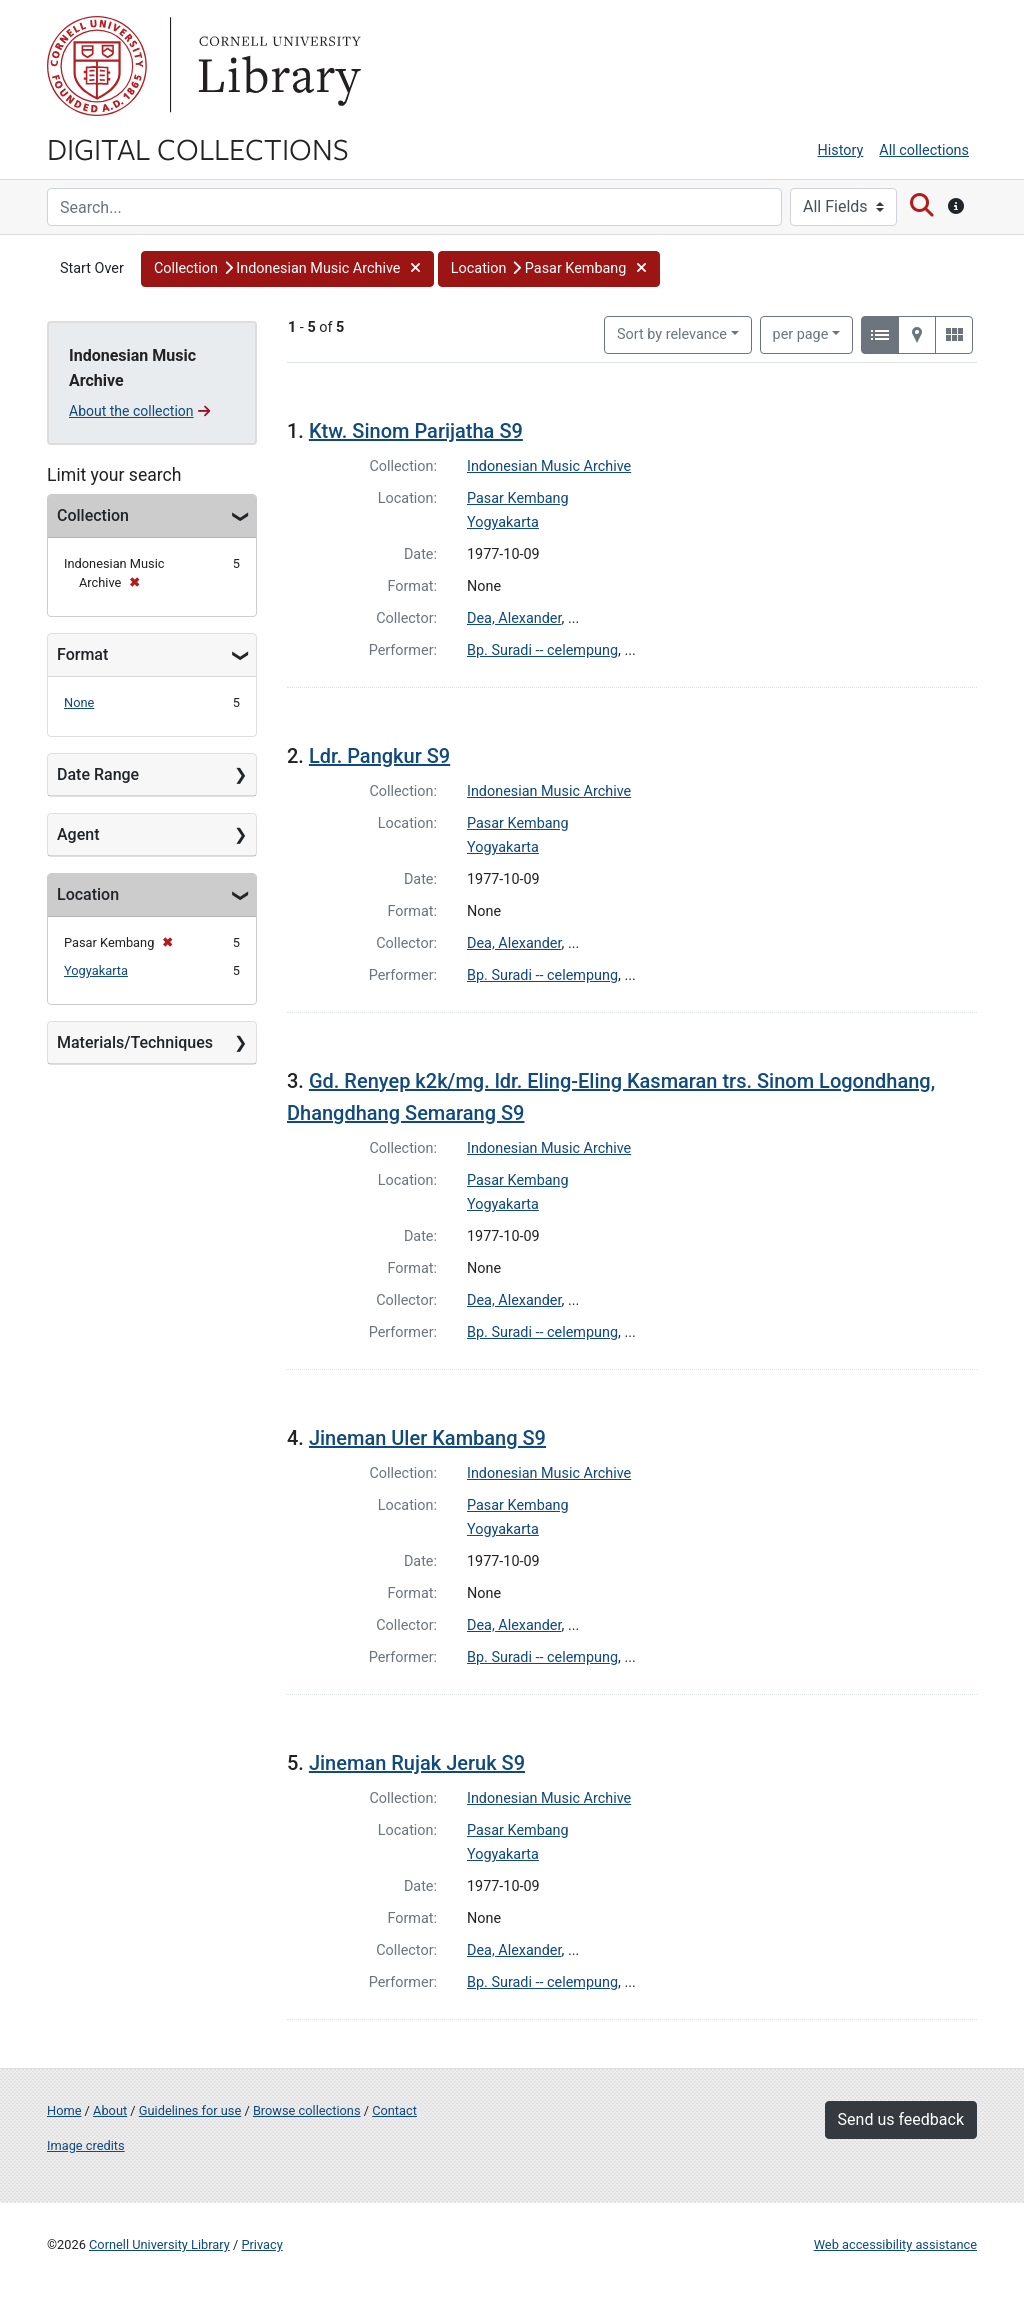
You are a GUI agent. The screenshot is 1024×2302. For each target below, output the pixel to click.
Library (277, 66)
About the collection (139, 411)
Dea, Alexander (514, 618)
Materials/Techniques (135, 1042)
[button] (287, 269)
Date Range (98, 774)
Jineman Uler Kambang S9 (427, 1438)
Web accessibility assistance (895, 2244)
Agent (78, 834)
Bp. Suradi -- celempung (542, 650)
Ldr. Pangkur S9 (379, 756)
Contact (394, 2110)
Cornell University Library (159, 2244)
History (841, 150)
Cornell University (97, 66)
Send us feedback (901, 2119)
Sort (672, 334)
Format (82, 654)
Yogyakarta (96, 970)
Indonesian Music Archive (549, 466)
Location (88, 894)
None (79, 702)
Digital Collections (198, 148)
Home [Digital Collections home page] (64, 2110)
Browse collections (307, 2110)
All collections (924, 150)
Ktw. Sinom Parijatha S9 (416, 431)
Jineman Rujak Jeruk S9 (417, 1763)
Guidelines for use (190, 2110)
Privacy (261, 2244)
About (110, 2110)
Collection (93, 515)
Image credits (86, 2145)
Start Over (92, 268)
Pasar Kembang (518, 498)
